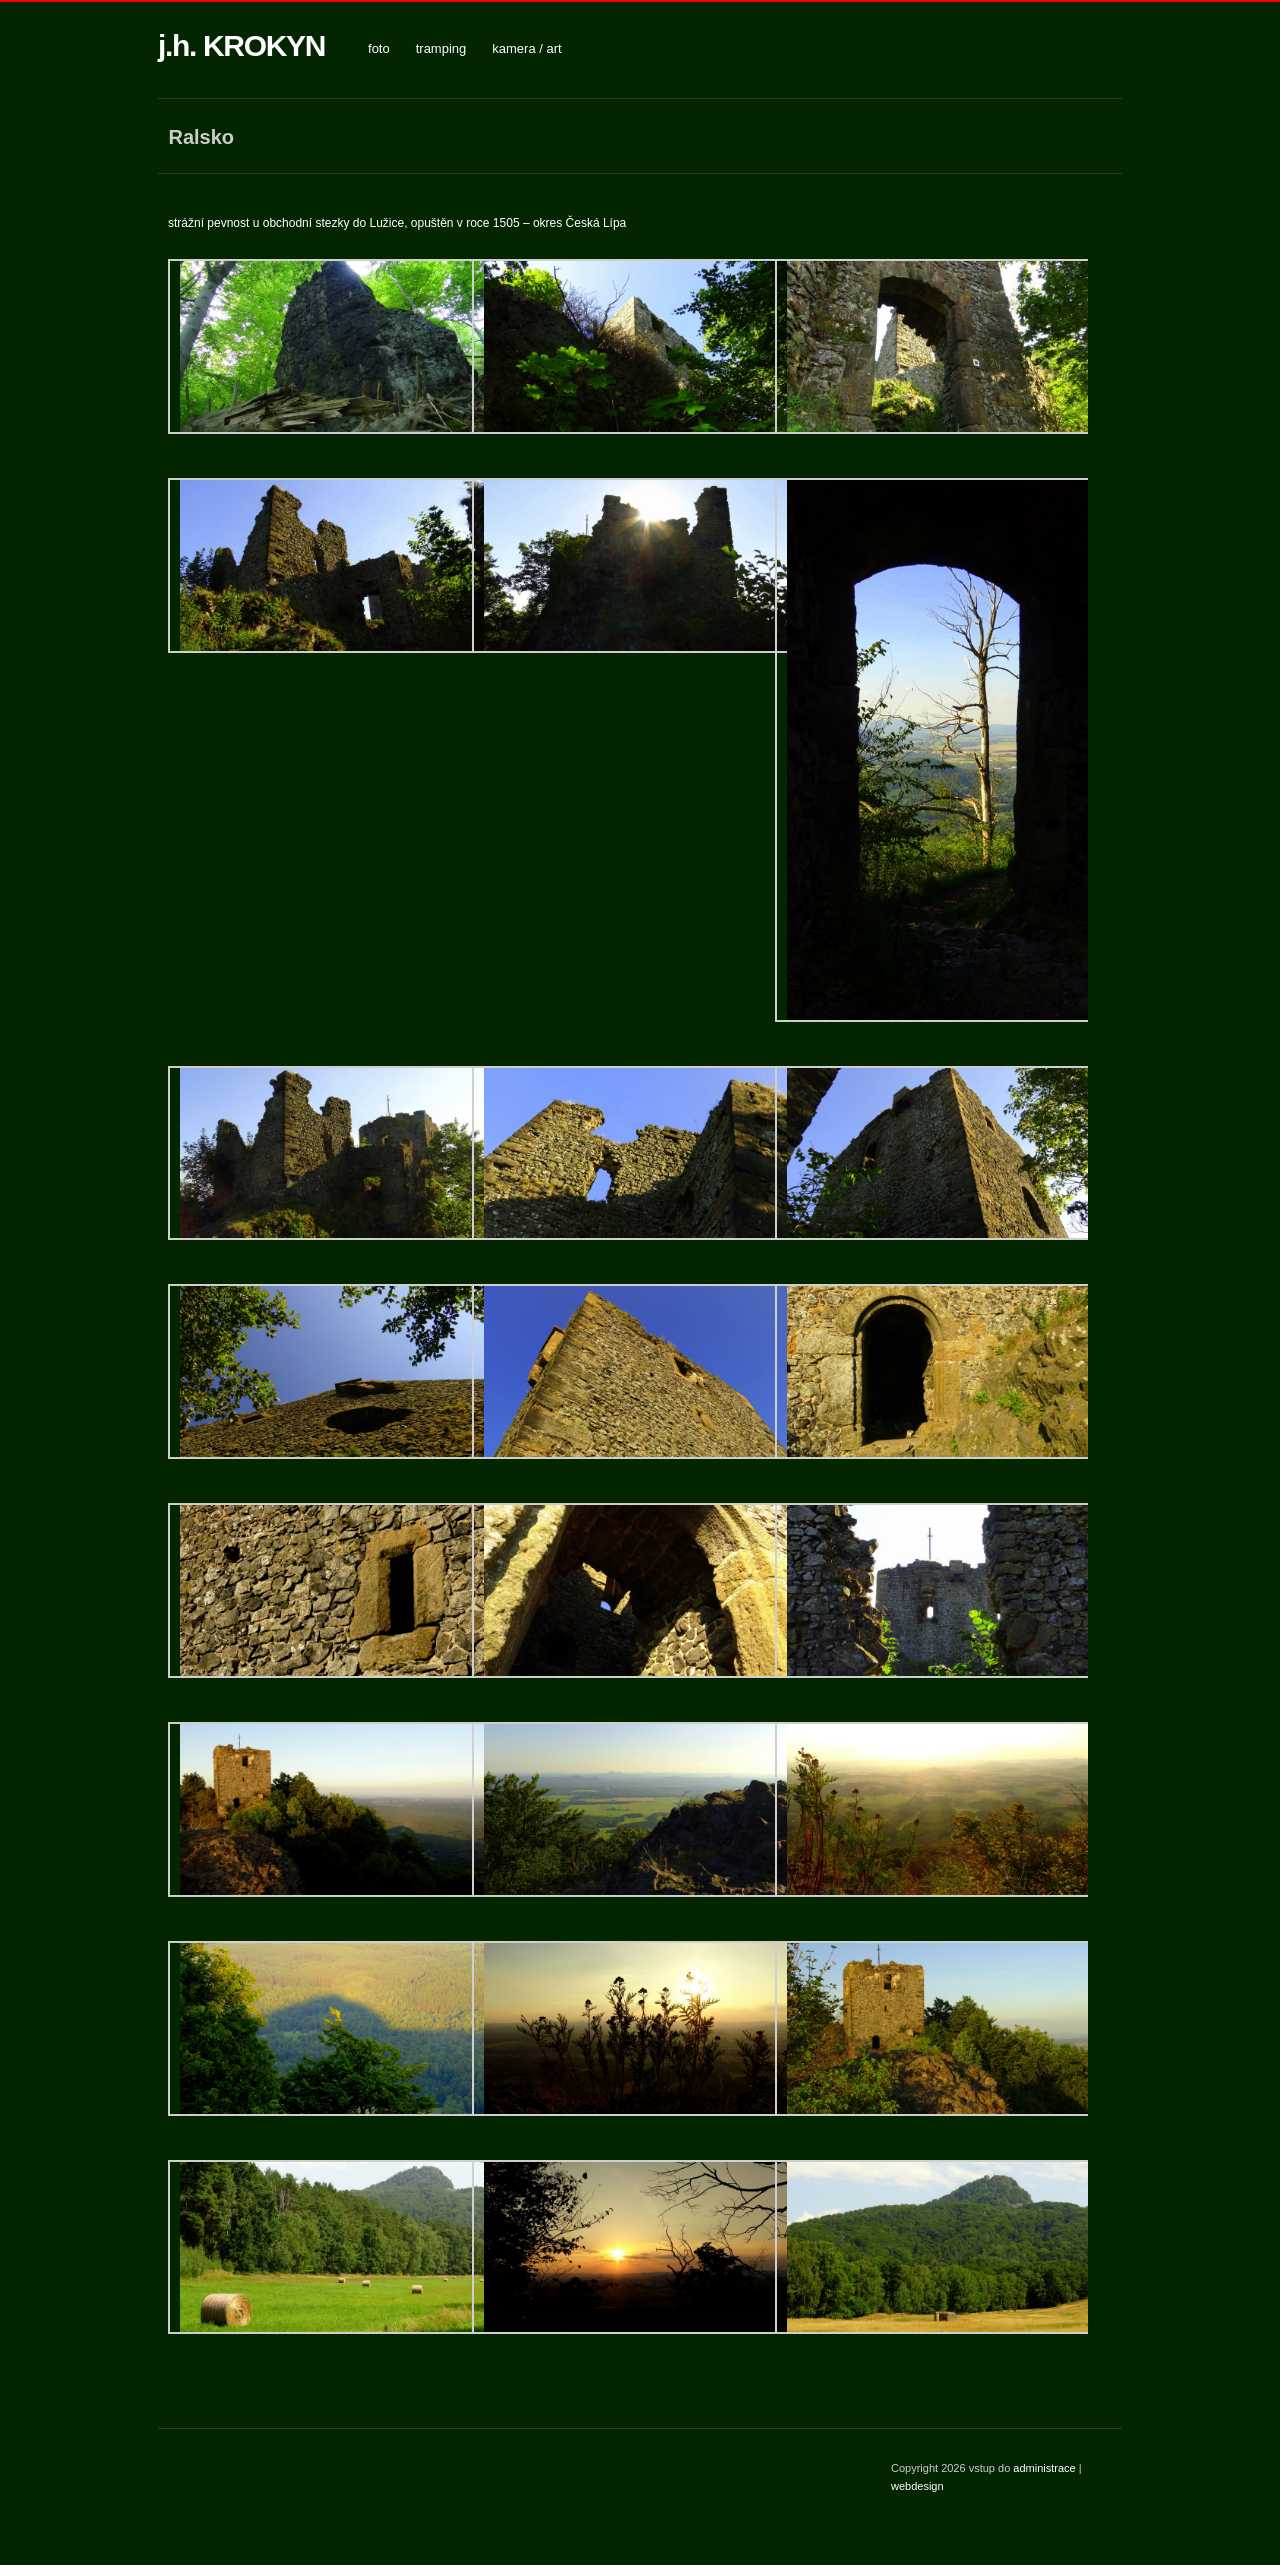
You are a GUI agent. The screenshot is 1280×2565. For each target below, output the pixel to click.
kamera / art (526, 48)
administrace (1045, 2468)
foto (379, 48)
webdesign (917, 2486)
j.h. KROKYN (241, 45)
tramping (441, 48)
